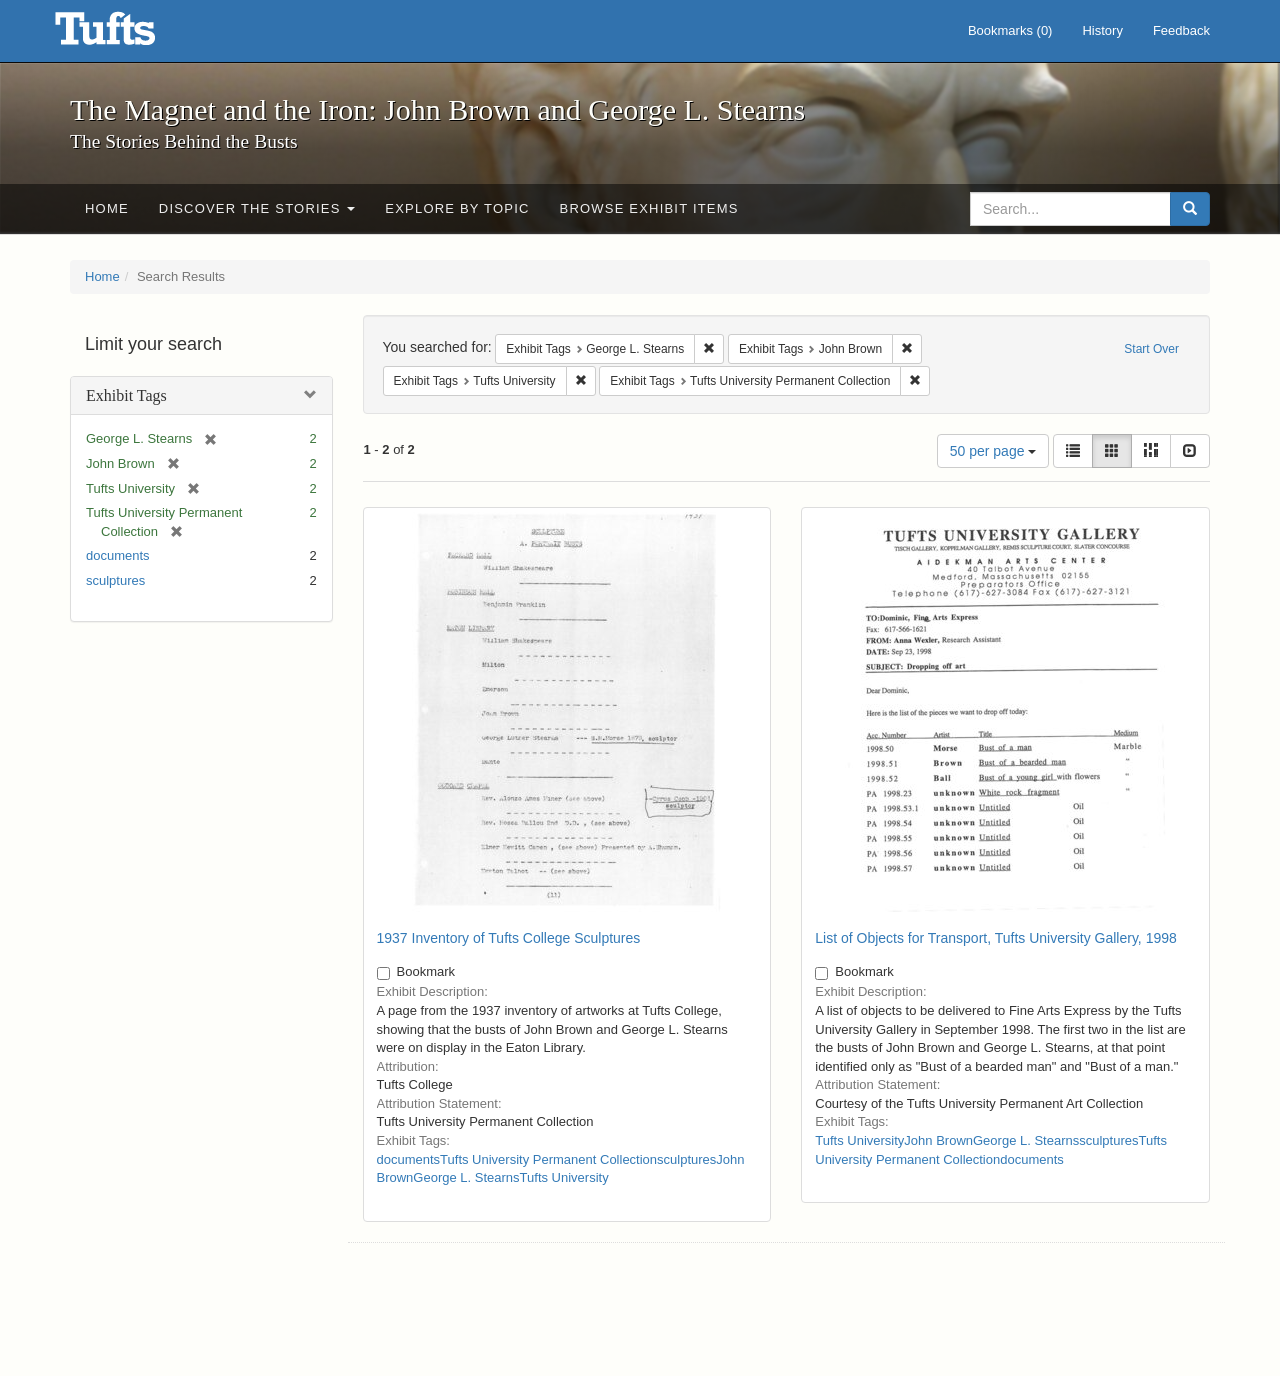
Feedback (1181, 30)
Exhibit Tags (126, 395)
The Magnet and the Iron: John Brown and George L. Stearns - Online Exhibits (130, 35)
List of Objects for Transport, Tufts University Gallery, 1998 (996, 938)
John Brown (938, 1140)
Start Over (1151, 349)
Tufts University (564, 1177)
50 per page (993, 451)
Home (107, 208)
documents (118, 555)
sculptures (115, 580)
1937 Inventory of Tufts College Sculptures (509, 938)
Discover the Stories (257, 208)
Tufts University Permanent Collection (548, 1159)
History (1102, 30)
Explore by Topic (457, 208)
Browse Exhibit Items (649, 208)
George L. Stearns (466, 1177)
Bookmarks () (1010, 30)
